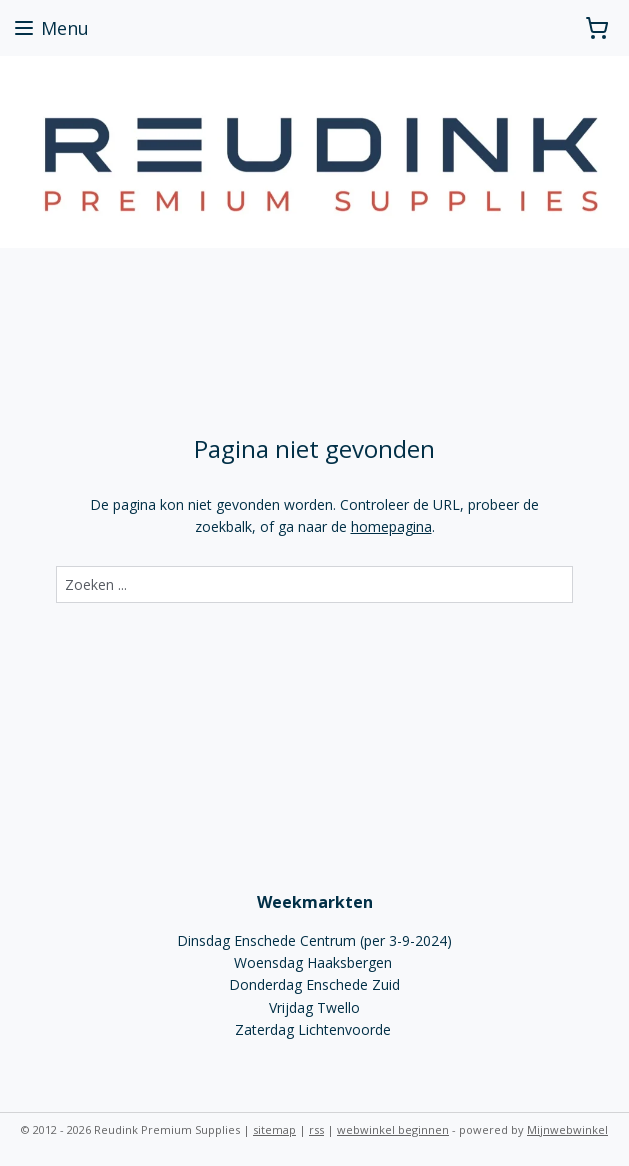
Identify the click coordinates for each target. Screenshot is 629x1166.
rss (316, 1129)
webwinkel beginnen (393, 1129)
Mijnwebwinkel (567, 1129)
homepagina (391, 526)
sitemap (274, 1129)
